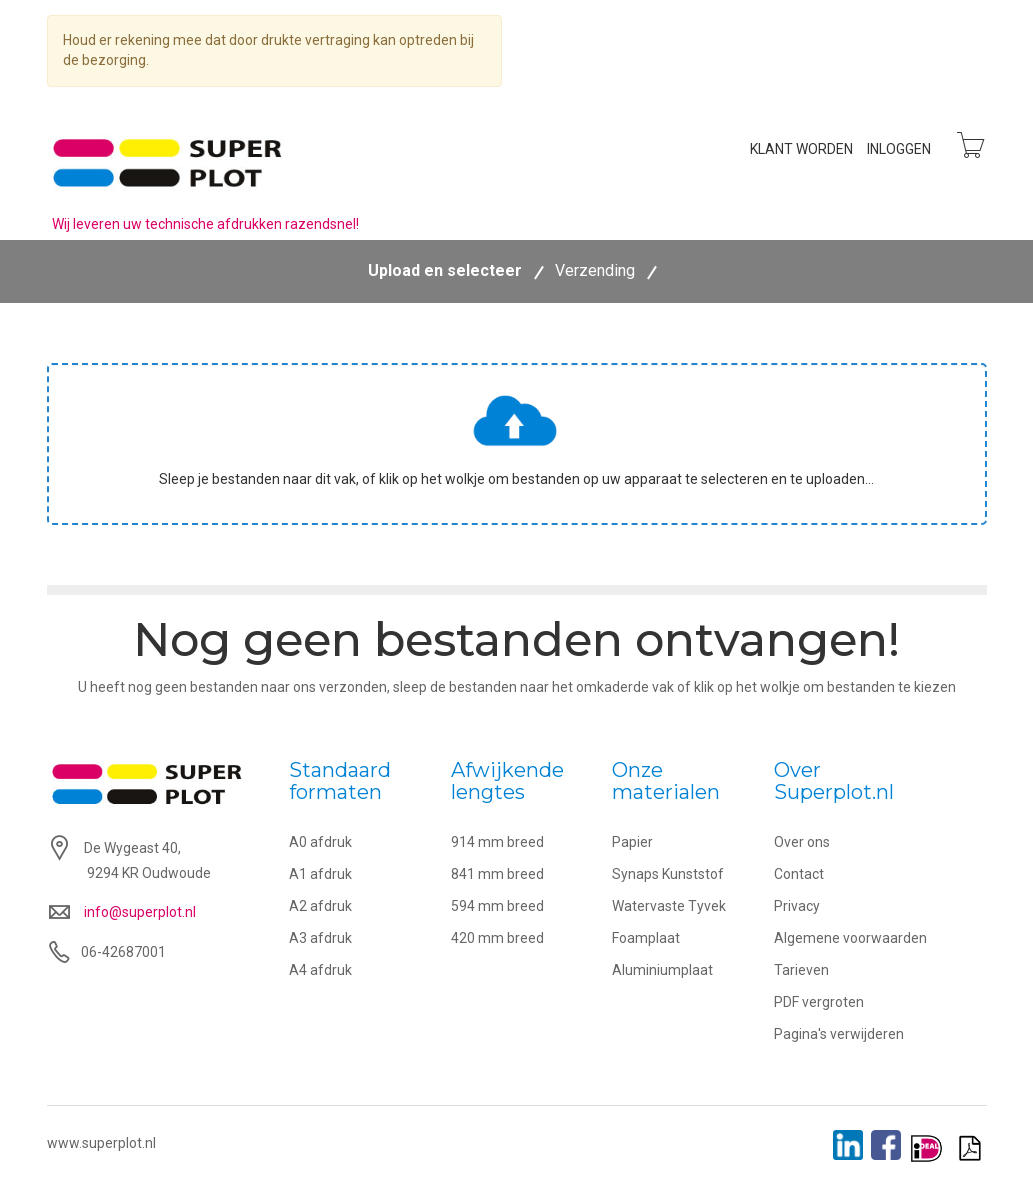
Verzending (595, 271)
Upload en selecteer (445, 271)
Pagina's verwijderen (839, 1035)
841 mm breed (497, 875)
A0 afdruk (320, 843)
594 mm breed (497, 907)
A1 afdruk (320, 875)
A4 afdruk (320, 971)
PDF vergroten (819, 1003)
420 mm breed (497, 939)
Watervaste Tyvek (669, 907)
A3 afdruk (320, 939)
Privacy (797, 907)
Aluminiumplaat (662, 971)
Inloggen (897, 149)
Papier (632, 843)
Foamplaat (646, 939)
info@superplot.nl (140, 913)
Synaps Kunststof (668, 875)
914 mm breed (497, 843)
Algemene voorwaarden (850, 939)
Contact (799, 875)
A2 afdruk (320, 907)
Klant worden (799, 149)
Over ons (802, 843)
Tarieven (801, 971)
